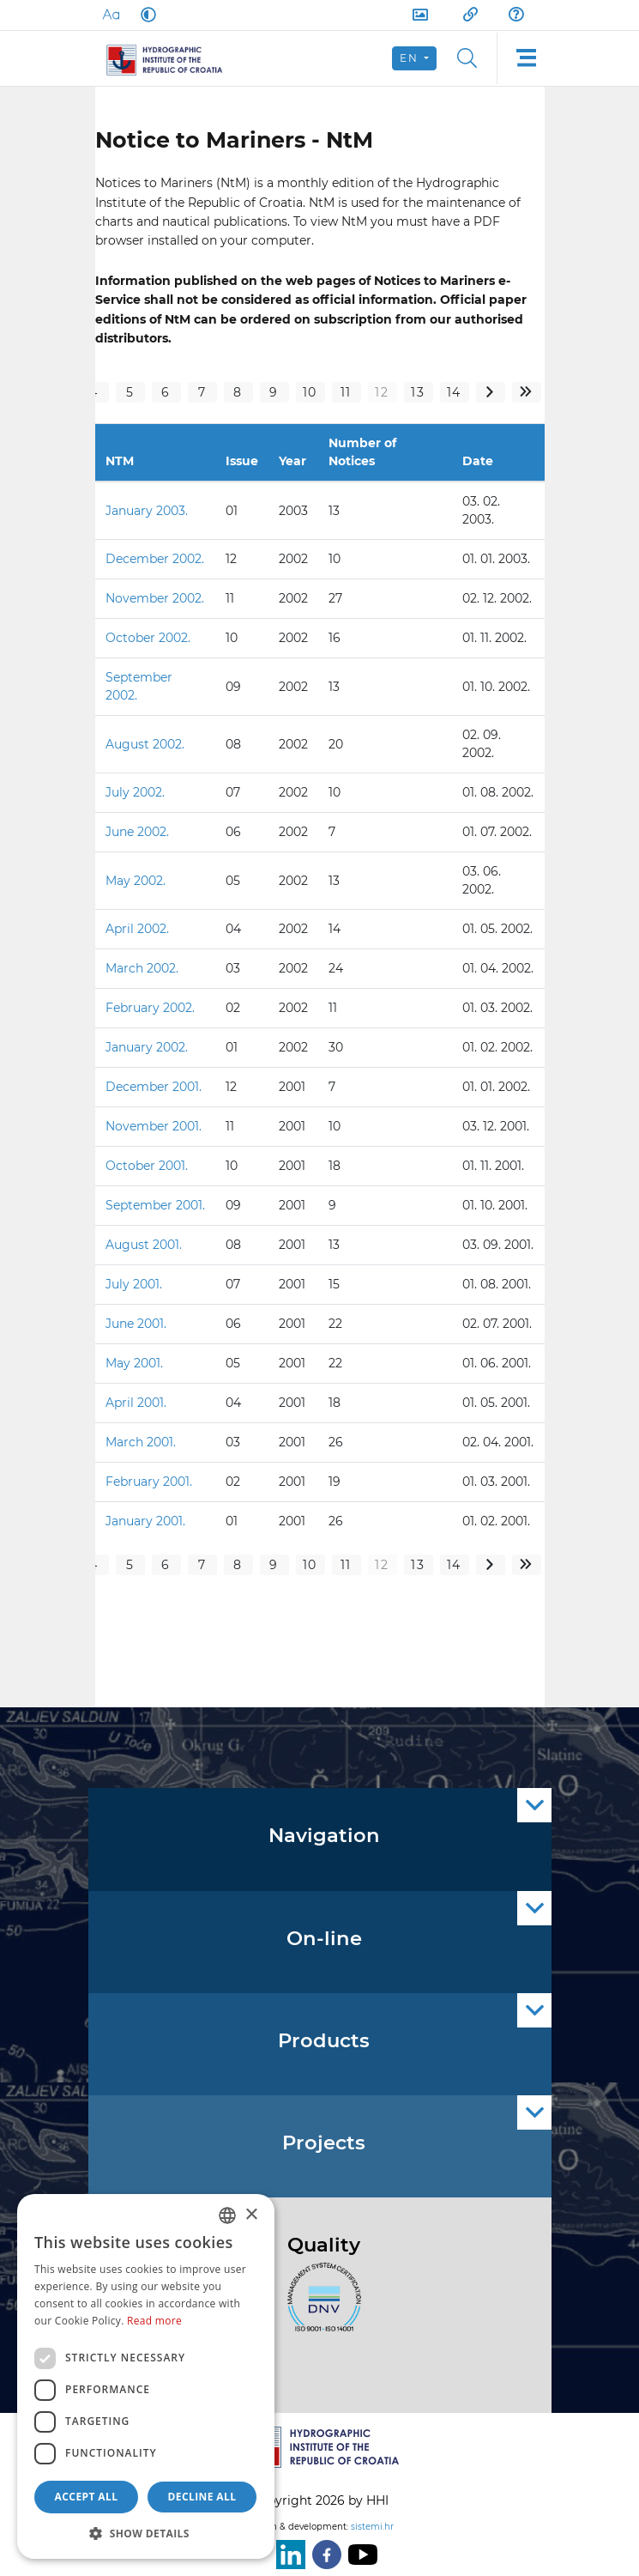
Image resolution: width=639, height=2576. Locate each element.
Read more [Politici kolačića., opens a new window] (154, 2320)
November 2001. (153, 1126)
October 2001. (146, 1165)
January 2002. (146, 1047)
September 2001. (155, 1205)
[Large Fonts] (110, 14)
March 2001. (140, 1442)
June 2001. (135, 1323)
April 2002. (137, 928)
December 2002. (154, 559)
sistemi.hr (372, 2526)
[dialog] (145, 2376)
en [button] (410, 58)
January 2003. (146, 510)
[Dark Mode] (145, 14)
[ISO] (320, 2307)
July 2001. (133, 1284)
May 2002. (135, 880)
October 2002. (147, 638)
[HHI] (172, 58)
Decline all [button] (202, 2496)
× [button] (250, 2215)
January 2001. (145, 1521)
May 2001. (134, 1363)
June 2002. (137, 831)
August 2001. (143, 1244)
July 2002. (135, 792)
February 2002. (150, 1007)
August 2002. (144, 744)
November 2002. (154, 598)
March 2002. (141, 968)
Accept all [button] (86, 2496)
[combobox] (227, 2215)
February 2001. (148, 1481)
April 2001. (135, 1402)
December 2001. (153, 1086)
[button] (145, 2533)
